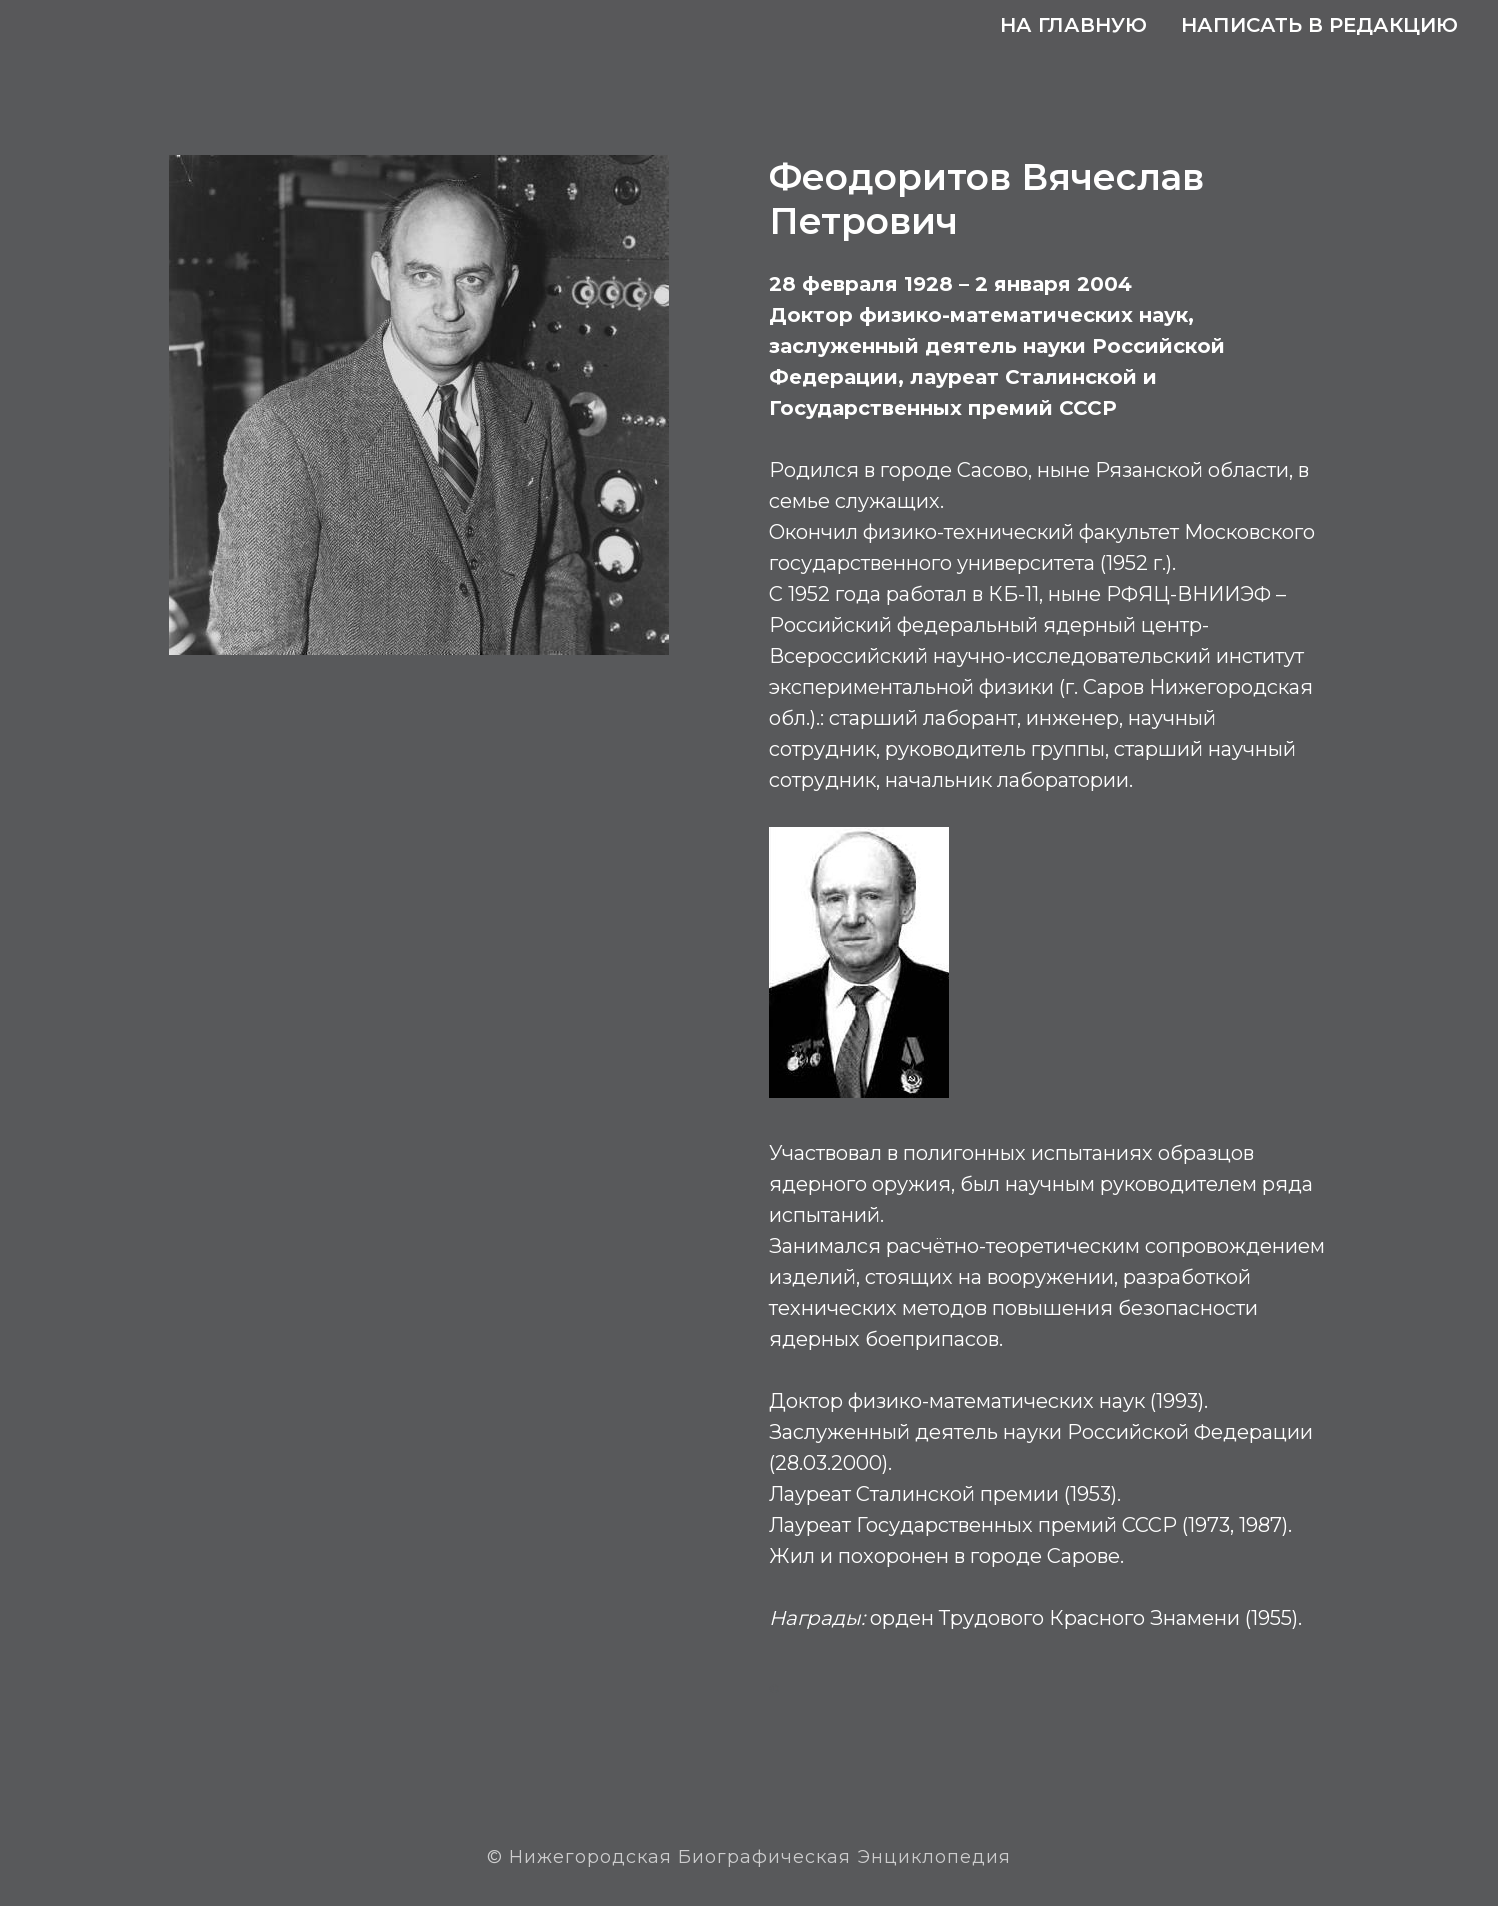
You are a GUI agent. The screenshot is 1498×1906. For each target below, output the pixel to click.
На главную (1073, 25)
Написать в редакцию (1319, 25)
